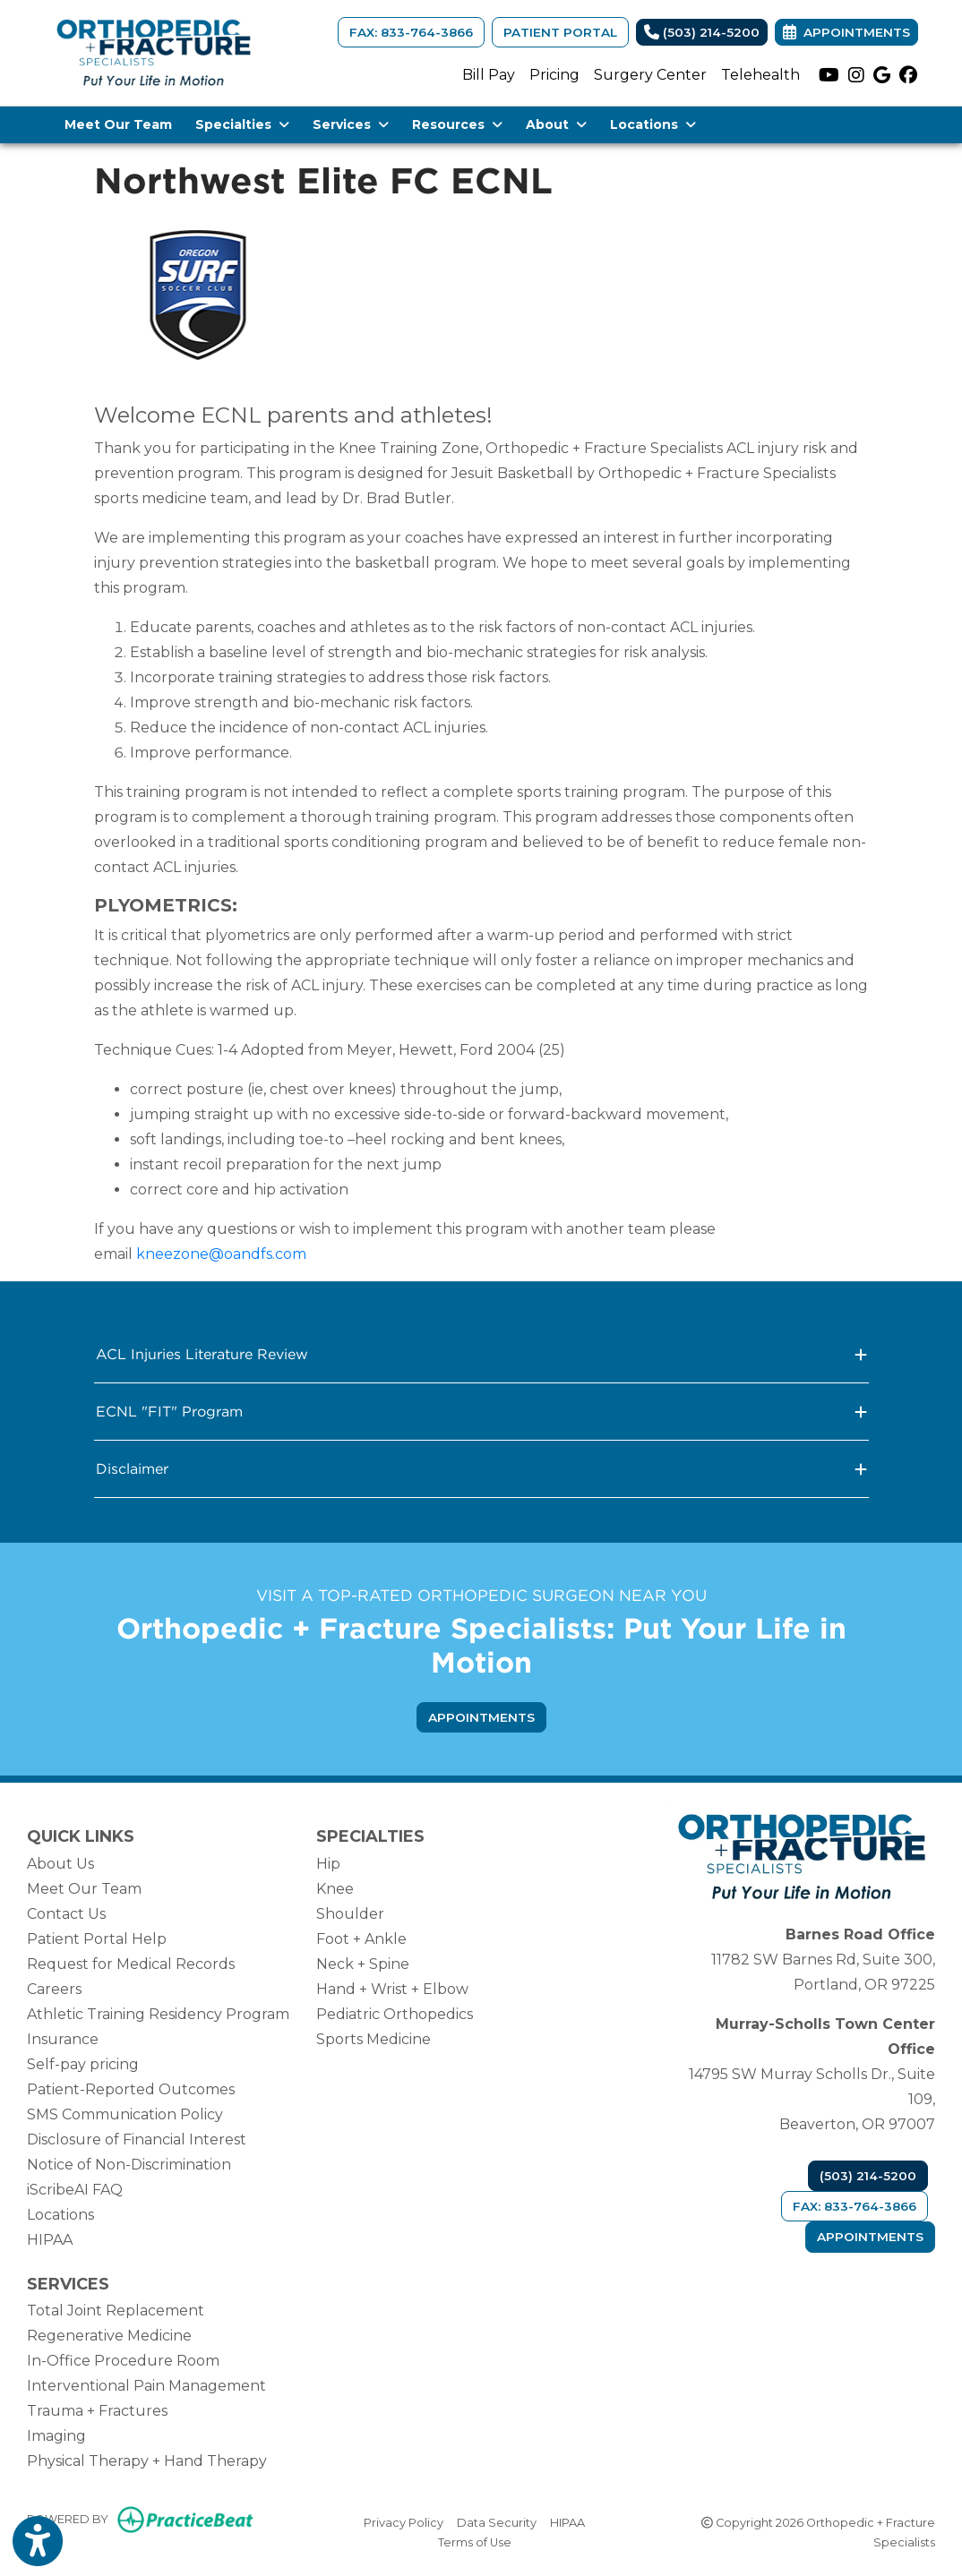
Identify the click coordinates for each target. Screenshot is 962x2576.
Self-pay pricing (83, 2064)
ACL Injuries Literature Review (481, 1354)
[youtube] (829, 75)
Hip (328, 1863)
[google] (881, 75)
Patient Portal (560, 32)
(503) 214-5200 (702, 32)
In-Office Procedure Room (123, 2360)
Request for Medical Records (131, 1964)
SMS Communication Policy (125, 2114)
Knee (335, 1888)
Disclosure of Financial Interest (136, 2139)
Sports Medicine (373, 2039)
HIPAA (50, 2239)
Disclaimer (481, 1468)
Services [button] (351, 124)
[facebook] (908, 75)
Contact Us (66, 1913)
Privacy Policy (403, 2521)
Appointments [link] (846, 32)
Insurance (63, 2039)
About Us (60, 1863)
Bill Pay (488, 74)
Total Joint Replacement (115, 2310)
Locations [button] (653, 124)
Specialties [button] (242, 124)
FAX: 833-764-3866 (411, 32)
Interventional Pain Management (146, 2385)
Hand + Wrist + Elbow (392, 1989)
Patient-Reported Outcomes (131, 2089)
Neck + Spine (362, 1964)
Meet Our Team (118, 124)
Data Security (497, 2521)
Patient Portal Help (97, 1938)
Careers (54, 1989)
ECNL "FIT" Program (481, 1411)
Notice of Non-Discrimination (129, 2164)
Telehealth (760, 74)
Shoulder (350, 1913)
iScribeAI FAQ (75, 2189)
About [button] (556, 124)
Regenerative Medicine (109, 2335)
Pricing (554, 74)
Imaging (56, 2435)
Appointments (870, 2236)
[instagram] (856, 75)
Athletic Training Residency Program (158, 2014)
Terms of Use (474, 2541)
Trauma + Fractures (97, 2410)
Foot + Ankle (361, 1938)
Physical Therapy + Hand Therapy (147, 2460)
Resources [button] (457, 124)
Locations (60, 2214)
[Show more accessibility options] (37, 2542)
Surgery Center (650, 74)
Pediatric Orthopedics (394, 2014)
